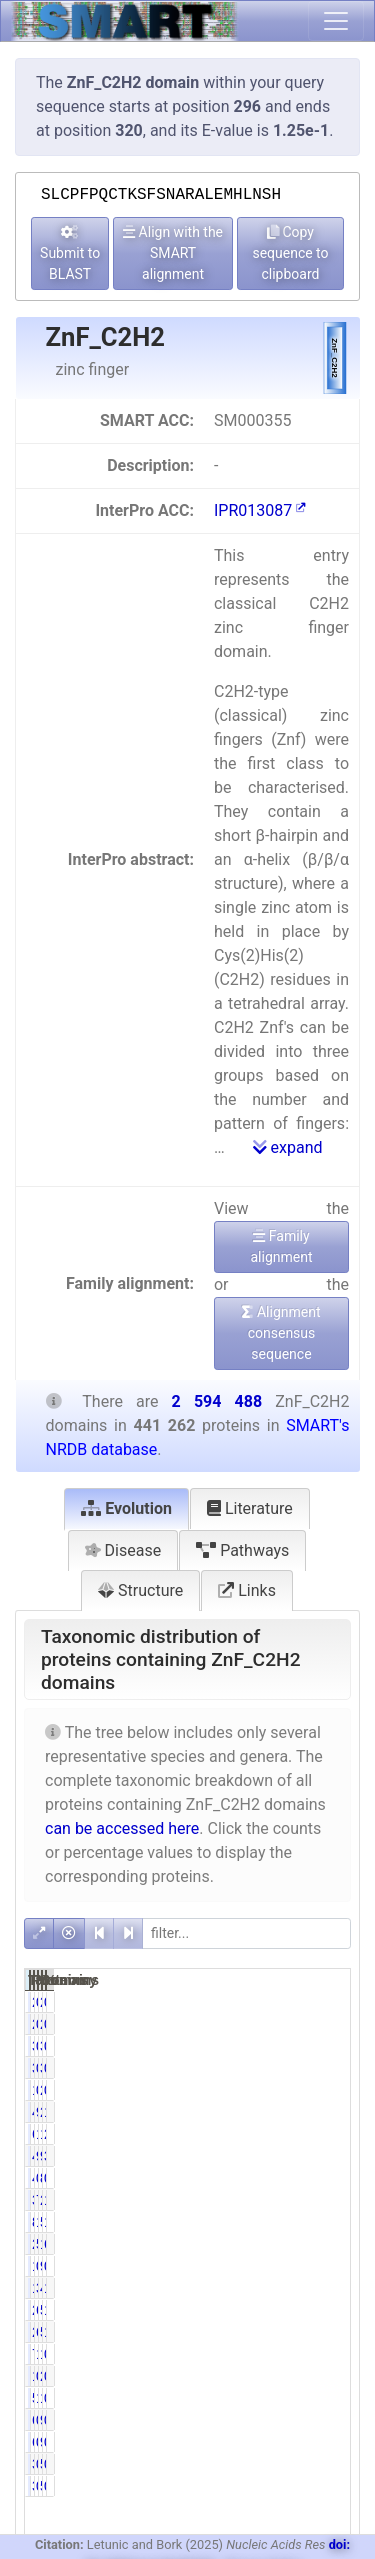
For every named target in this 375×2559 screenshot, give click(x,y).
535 (309, 2464)
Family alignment (281, 1246)
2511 (313, 2002)
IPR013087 (260, 510)
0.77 (289, 2046)
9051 (313, 2266)
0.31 (289, 2266)
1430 (268, 2376)
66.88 (338, 2244)
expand (288, 1147)
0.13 (334, 2046)
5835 (268, 2398)
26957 (272, 2310)
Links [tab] (247, 1590)
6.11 (289, 2310)
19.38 (338, 2222)
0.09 (289, 2464)
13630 (272, 2288)
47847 (317, 2288)
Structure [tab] (140, 1590)
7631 (268, 2354)
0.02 (334, 2420)
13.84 (293, 2134)
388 (264, 2464)
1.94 (334, 2332)
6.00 (289, 2332)
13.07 (338, 2200)
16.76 (338, 2112)
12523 (317, 2398)
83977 (272, 2222)
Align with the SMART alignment (173, 253)
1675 (268, 2090)
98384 (317, 2156)
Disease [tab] (123, 1550)
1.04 (334, 2310)
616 (264, 2420)
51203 (317, 2310)
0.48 (334, 2398)
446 (264, 2178)
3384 (268, 2046)
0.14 (289, 2420)
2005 (313, 2090)
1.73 (289, 2354)
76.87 (293, 2200)
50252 (317, 2332)
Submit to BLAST (70, 253)
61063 (272, 2134)
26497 (272, 2332)
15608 (317, 2354)
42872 (272, 2156)
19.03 (293, 2222)
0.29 (334, 2354)
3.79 (334, 2156)
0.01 (334, 2464)
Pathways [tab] (242, 1550)
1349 (268, 2266)
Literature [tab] (250, 1508)
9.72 (289, 2156)
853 (309, 2178)
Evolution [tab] (126, 1508)
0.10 (289, 2178)
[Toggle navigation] (336, 21)
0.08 (334, 2002)
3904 (313, 2046)
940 (309, 2420)
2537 (313, 2376)
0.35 (334, 2266)
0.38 (289, 2090)
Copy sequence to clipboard (290, 253)
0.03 (334, 2178)
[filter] (246, 1933)
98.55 (293, 2112)
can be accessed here (122, 1828)
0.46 (289, 2002)
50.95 (293, 2244)
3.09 (289, 2288)
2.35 (334, 2134)
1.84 (334, 2288)
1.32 (289, 2398)
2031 (268, 2002)
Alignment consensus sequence (281, 1333)
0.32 (289, 2376)
